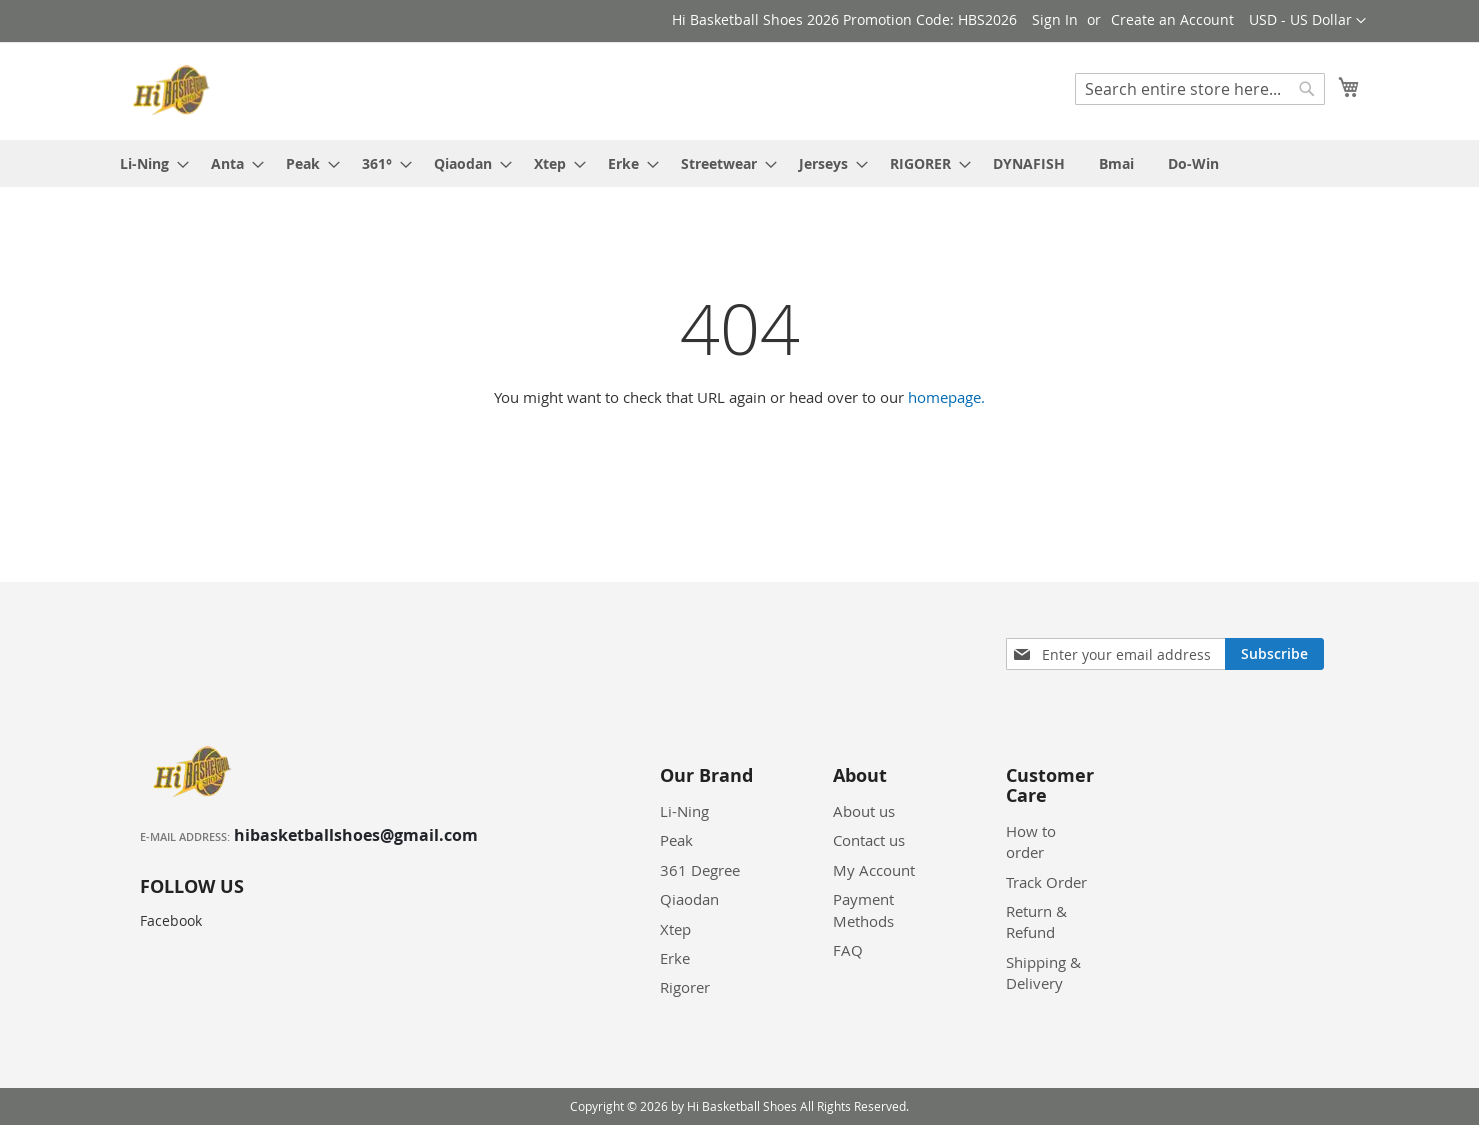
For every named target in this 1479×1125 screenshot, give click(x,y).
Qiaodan (689, 899)
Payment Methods (863, 909)
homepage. (946, 397)
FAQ (848, 950)
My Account (874, 870)
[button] (1307, 21)
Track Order (1046, 882)
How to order (1031, 841)
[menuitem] (148, 163)
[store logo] (174, 90)
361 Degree (700, 870)
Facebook (171, 920)
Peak (676, 840)
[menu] (740, 163)
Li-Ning (684, 811)
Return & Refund (1036, 921)
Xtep (675, 929)
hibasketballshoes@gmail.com (356, 835)
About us (864, 811)
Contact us (869, 840)
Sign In (1055, 19)
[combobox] (1200, 89)
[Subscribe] (1274, 654)
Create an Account (1172, 19)
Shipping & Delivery (1043, 972)
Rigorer (685, 987)
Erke (675, 958)
